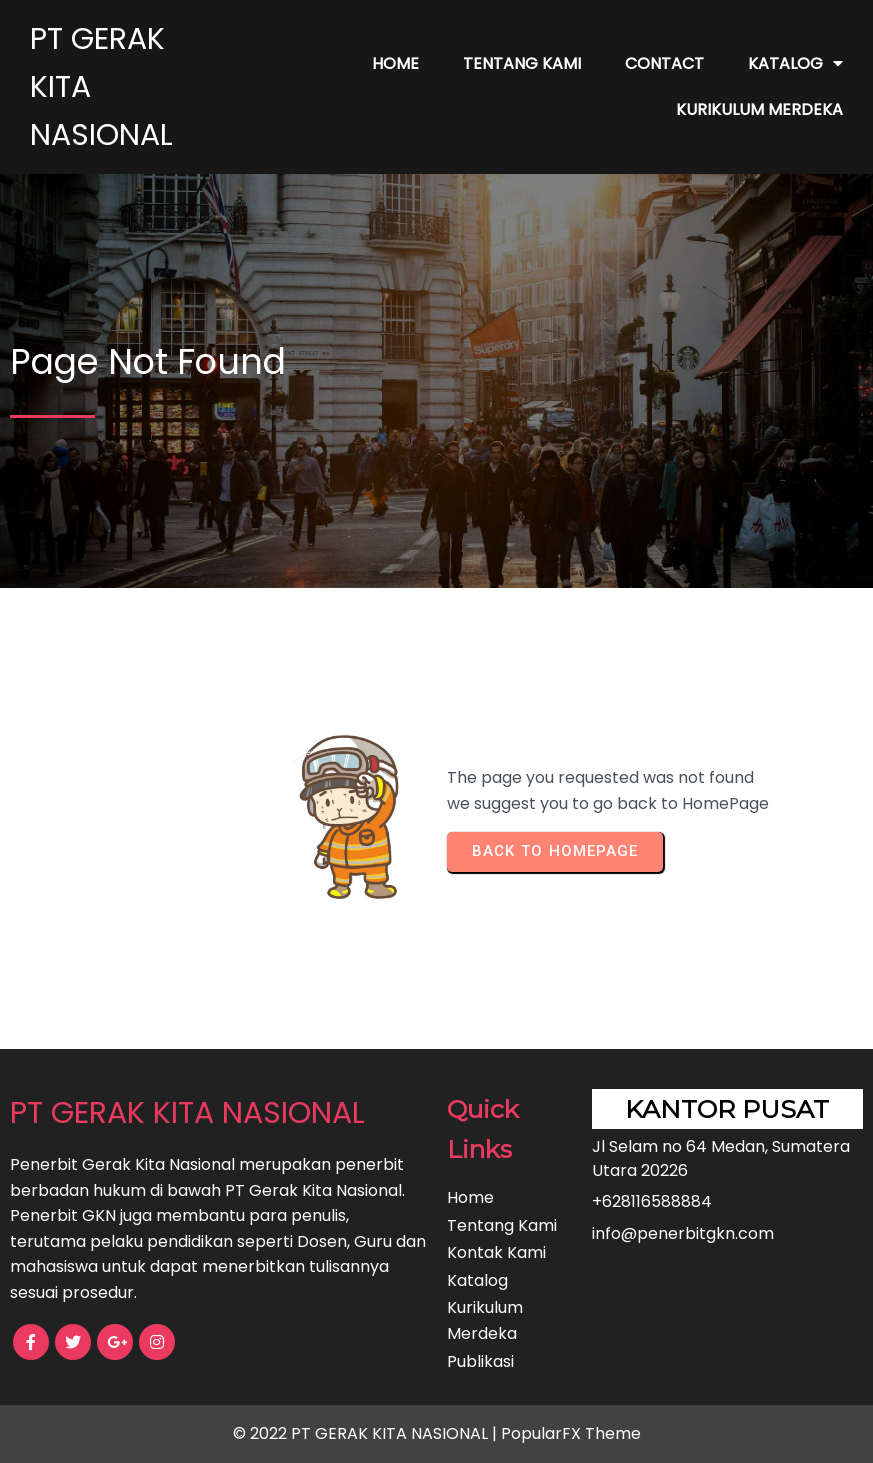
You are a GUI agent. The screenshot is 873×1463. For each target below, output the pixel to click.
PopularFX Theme (571, 1433)
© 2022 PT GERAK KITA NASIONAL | (367, 1433)
